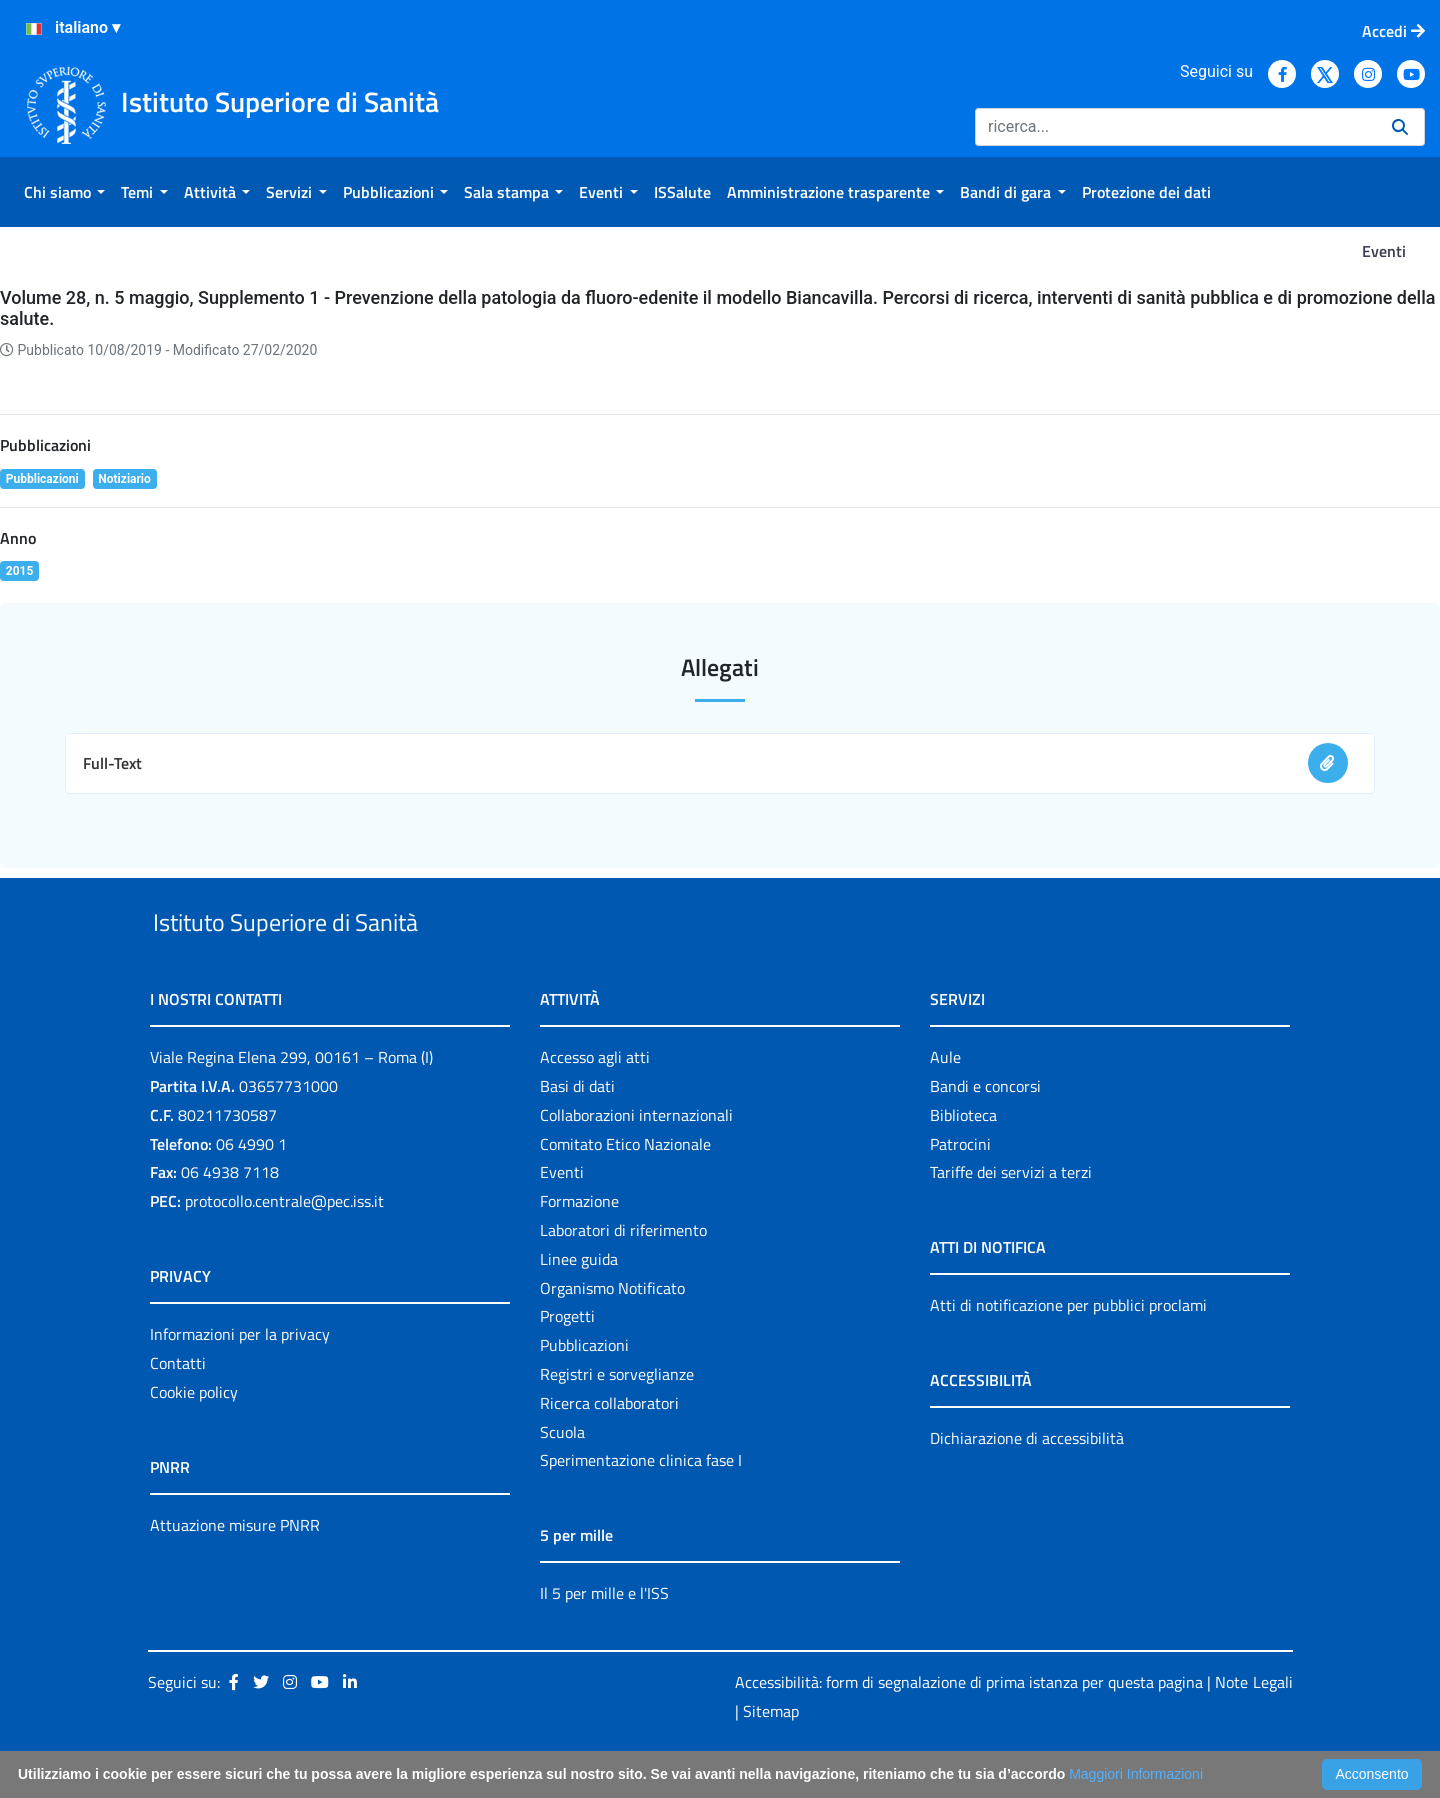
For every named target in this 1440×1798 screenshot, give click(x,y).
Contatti (178, 1409)
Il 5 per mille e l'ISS (604, 1640)
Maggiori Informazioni (1136, 1774)
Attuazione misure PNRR (235, 1571)
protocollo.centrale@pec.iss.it (284, 1247)
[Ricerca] (1175, 127)
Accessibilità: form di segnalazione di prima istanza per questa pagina (969, 1728)
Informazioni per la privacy (240, 1380)
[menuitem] (64, 192)
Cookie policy (194, 1438)
